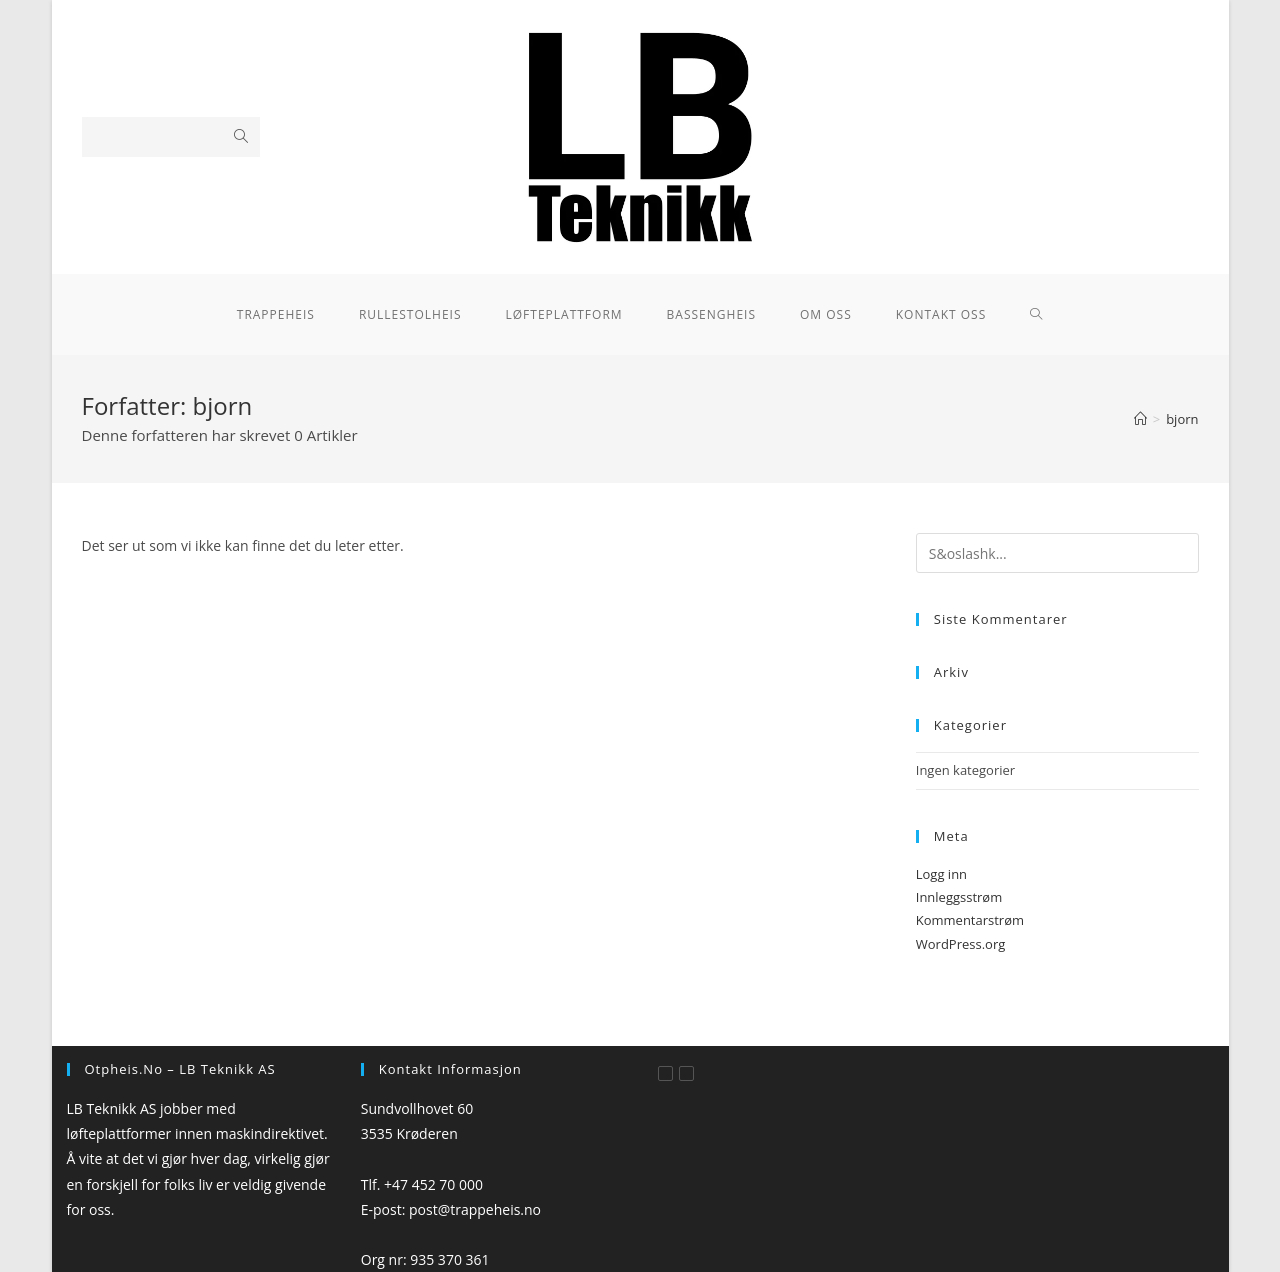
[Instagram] (686, 1073)
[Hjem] (1140, 419)
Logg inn (941, 874)
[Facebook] (665, 1073)
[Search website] (1036, 314)
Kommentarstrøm (970, 920)
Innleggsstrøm (959, 897)
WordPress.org (961, 944)
